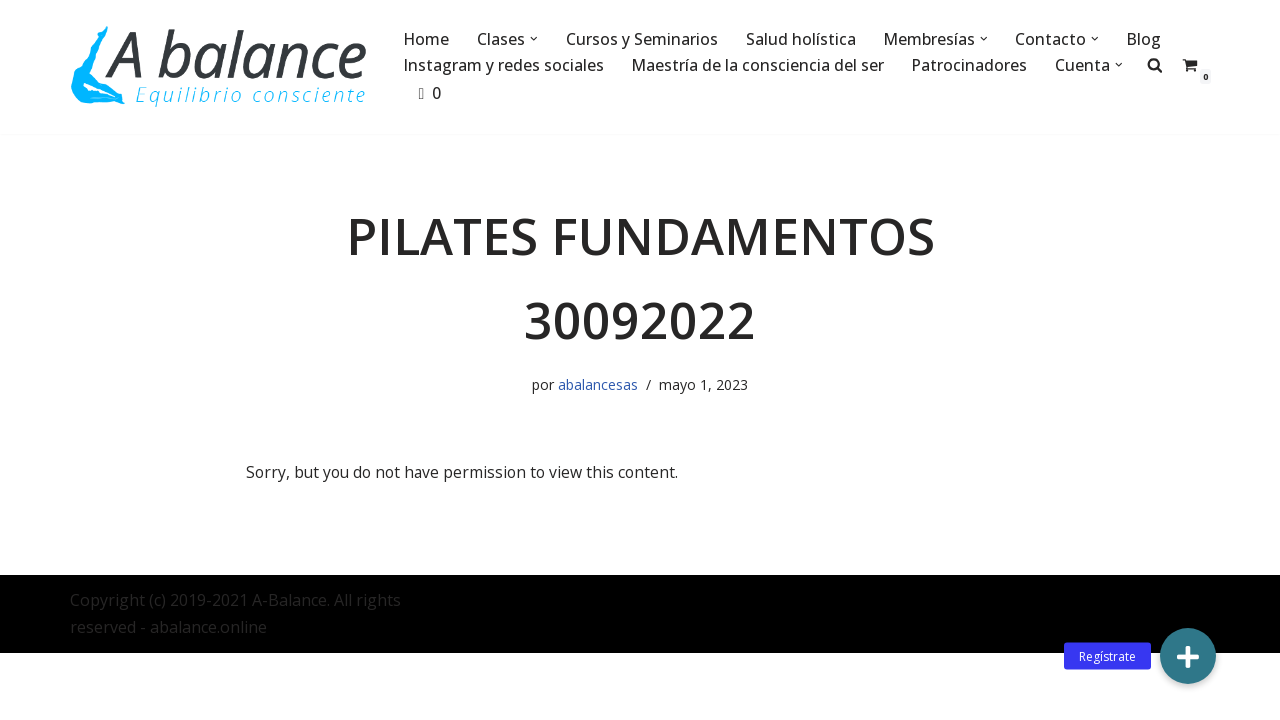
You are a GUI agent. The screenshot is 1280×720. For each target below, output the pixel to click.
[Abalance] (220, 67)
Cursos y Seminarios (644, 39)
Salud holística (803, 39)
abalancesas (598, 385)
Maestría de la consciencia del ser (759, 65)
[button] (536, 39)
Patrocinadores (972, 65)
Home (427, 39)
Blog (1148, 39)
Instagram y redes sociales (504, 65)
